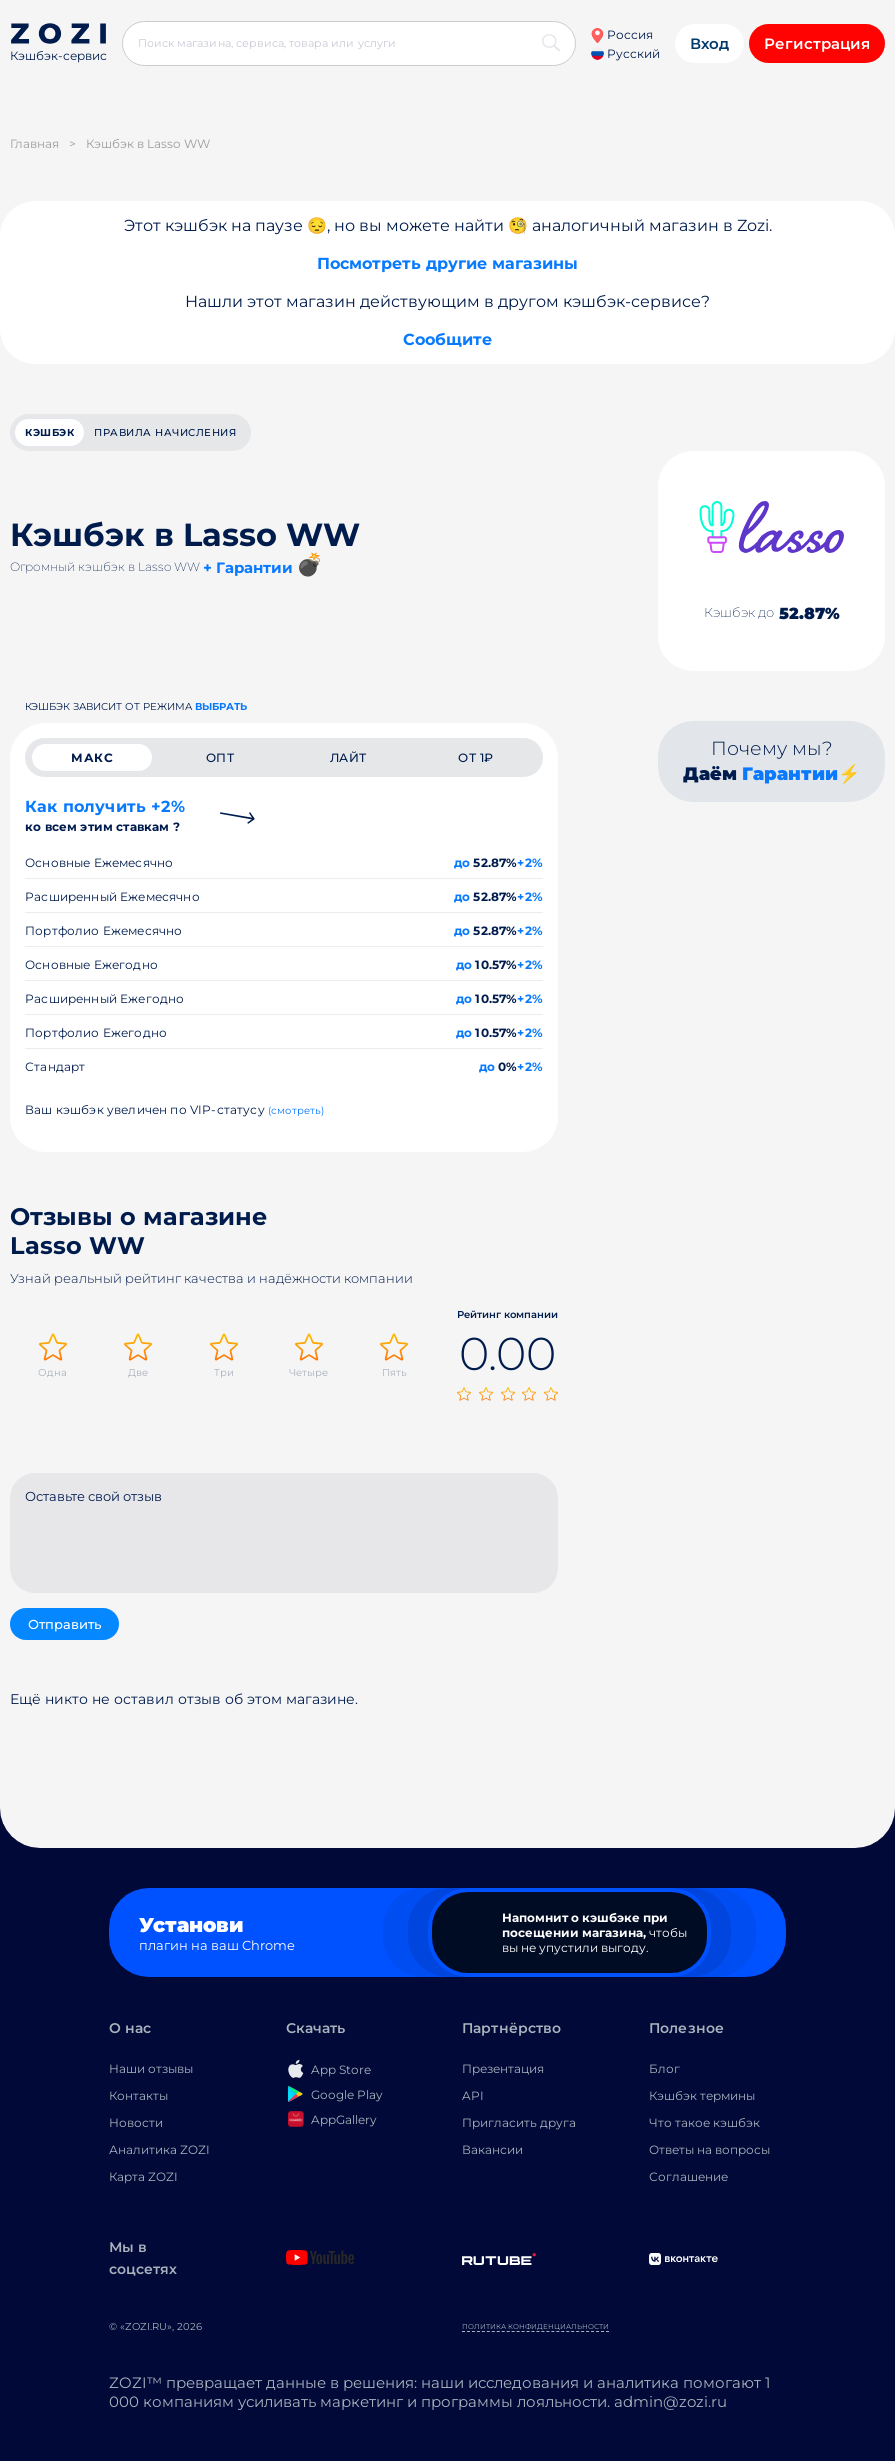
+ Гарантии (248, 567)
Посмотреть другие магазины (447, 263)
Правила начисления (165, 432)
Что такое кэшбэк (704, 2122)
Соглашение (688, 2176)
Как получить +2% (105, 815)
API (473, 2095)
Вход (709, 43)
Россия (621, 34)
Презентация (503, 2068)
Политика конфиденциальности (535, 2326)
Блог (664, 2068)
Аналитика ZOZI (159, 2149)
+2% (530, 862)
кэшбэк (49, 432)
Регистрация (817, 43)
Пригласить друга (519, 2122)
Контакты (138, 2095)
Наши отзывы (151, 2068)
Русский (625, 53)
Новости (136, 2122)
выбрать (221, 706)
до (462, 862)
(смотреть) (296, 1110)
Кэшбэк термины (702, 2095)
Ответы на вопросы (709, 2149)
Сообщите (447, 339)
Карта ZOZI (143, 2176)
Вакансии (492, 2149)
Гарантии (790, 774)
